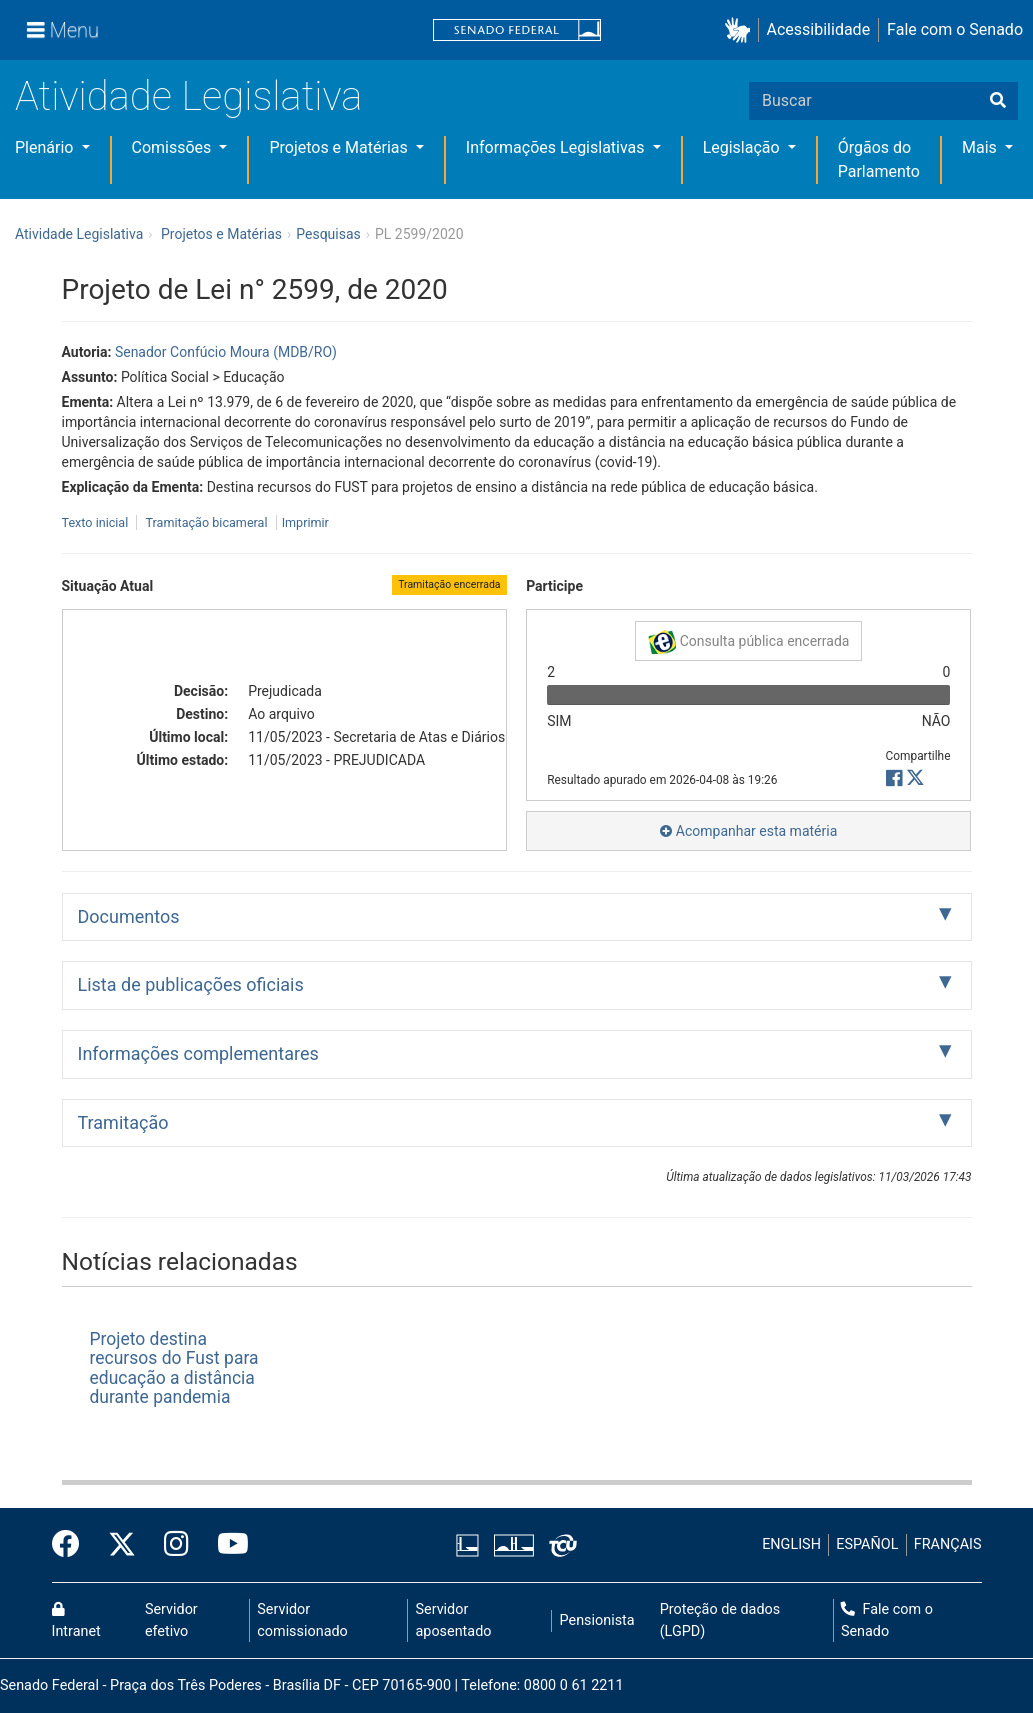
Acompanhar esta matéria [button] (748, 831)
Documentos (129, 916)
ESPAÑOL (867, 1544)
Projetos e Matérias (340, 147)
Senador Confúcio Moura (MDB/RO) (226, 352)
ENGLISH (791, 1544)
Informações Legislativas (557, 147)
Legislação (743, 147)
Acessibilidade (819, 29)
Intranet (76, 1621)
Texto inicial (97, 522)
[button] (741, 30)
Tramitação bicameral (206, 522)
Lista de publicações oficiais (191, 984)
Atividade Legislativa (188, 96)
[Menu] (63, 30)
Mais (981, 147)
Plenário (46, 147)
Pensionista (597, 1620)
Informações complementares (198, 1053)
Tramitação (123, 1122)
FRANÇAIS (948, 1544)
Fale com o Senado (955, 29)
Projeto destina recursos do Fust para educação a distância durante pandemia (174, 1368)
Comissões (174, 147)
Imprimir (305, 522)
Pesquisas (328, 234)
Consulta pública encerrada (748, 642)
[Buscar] (998, 101)
